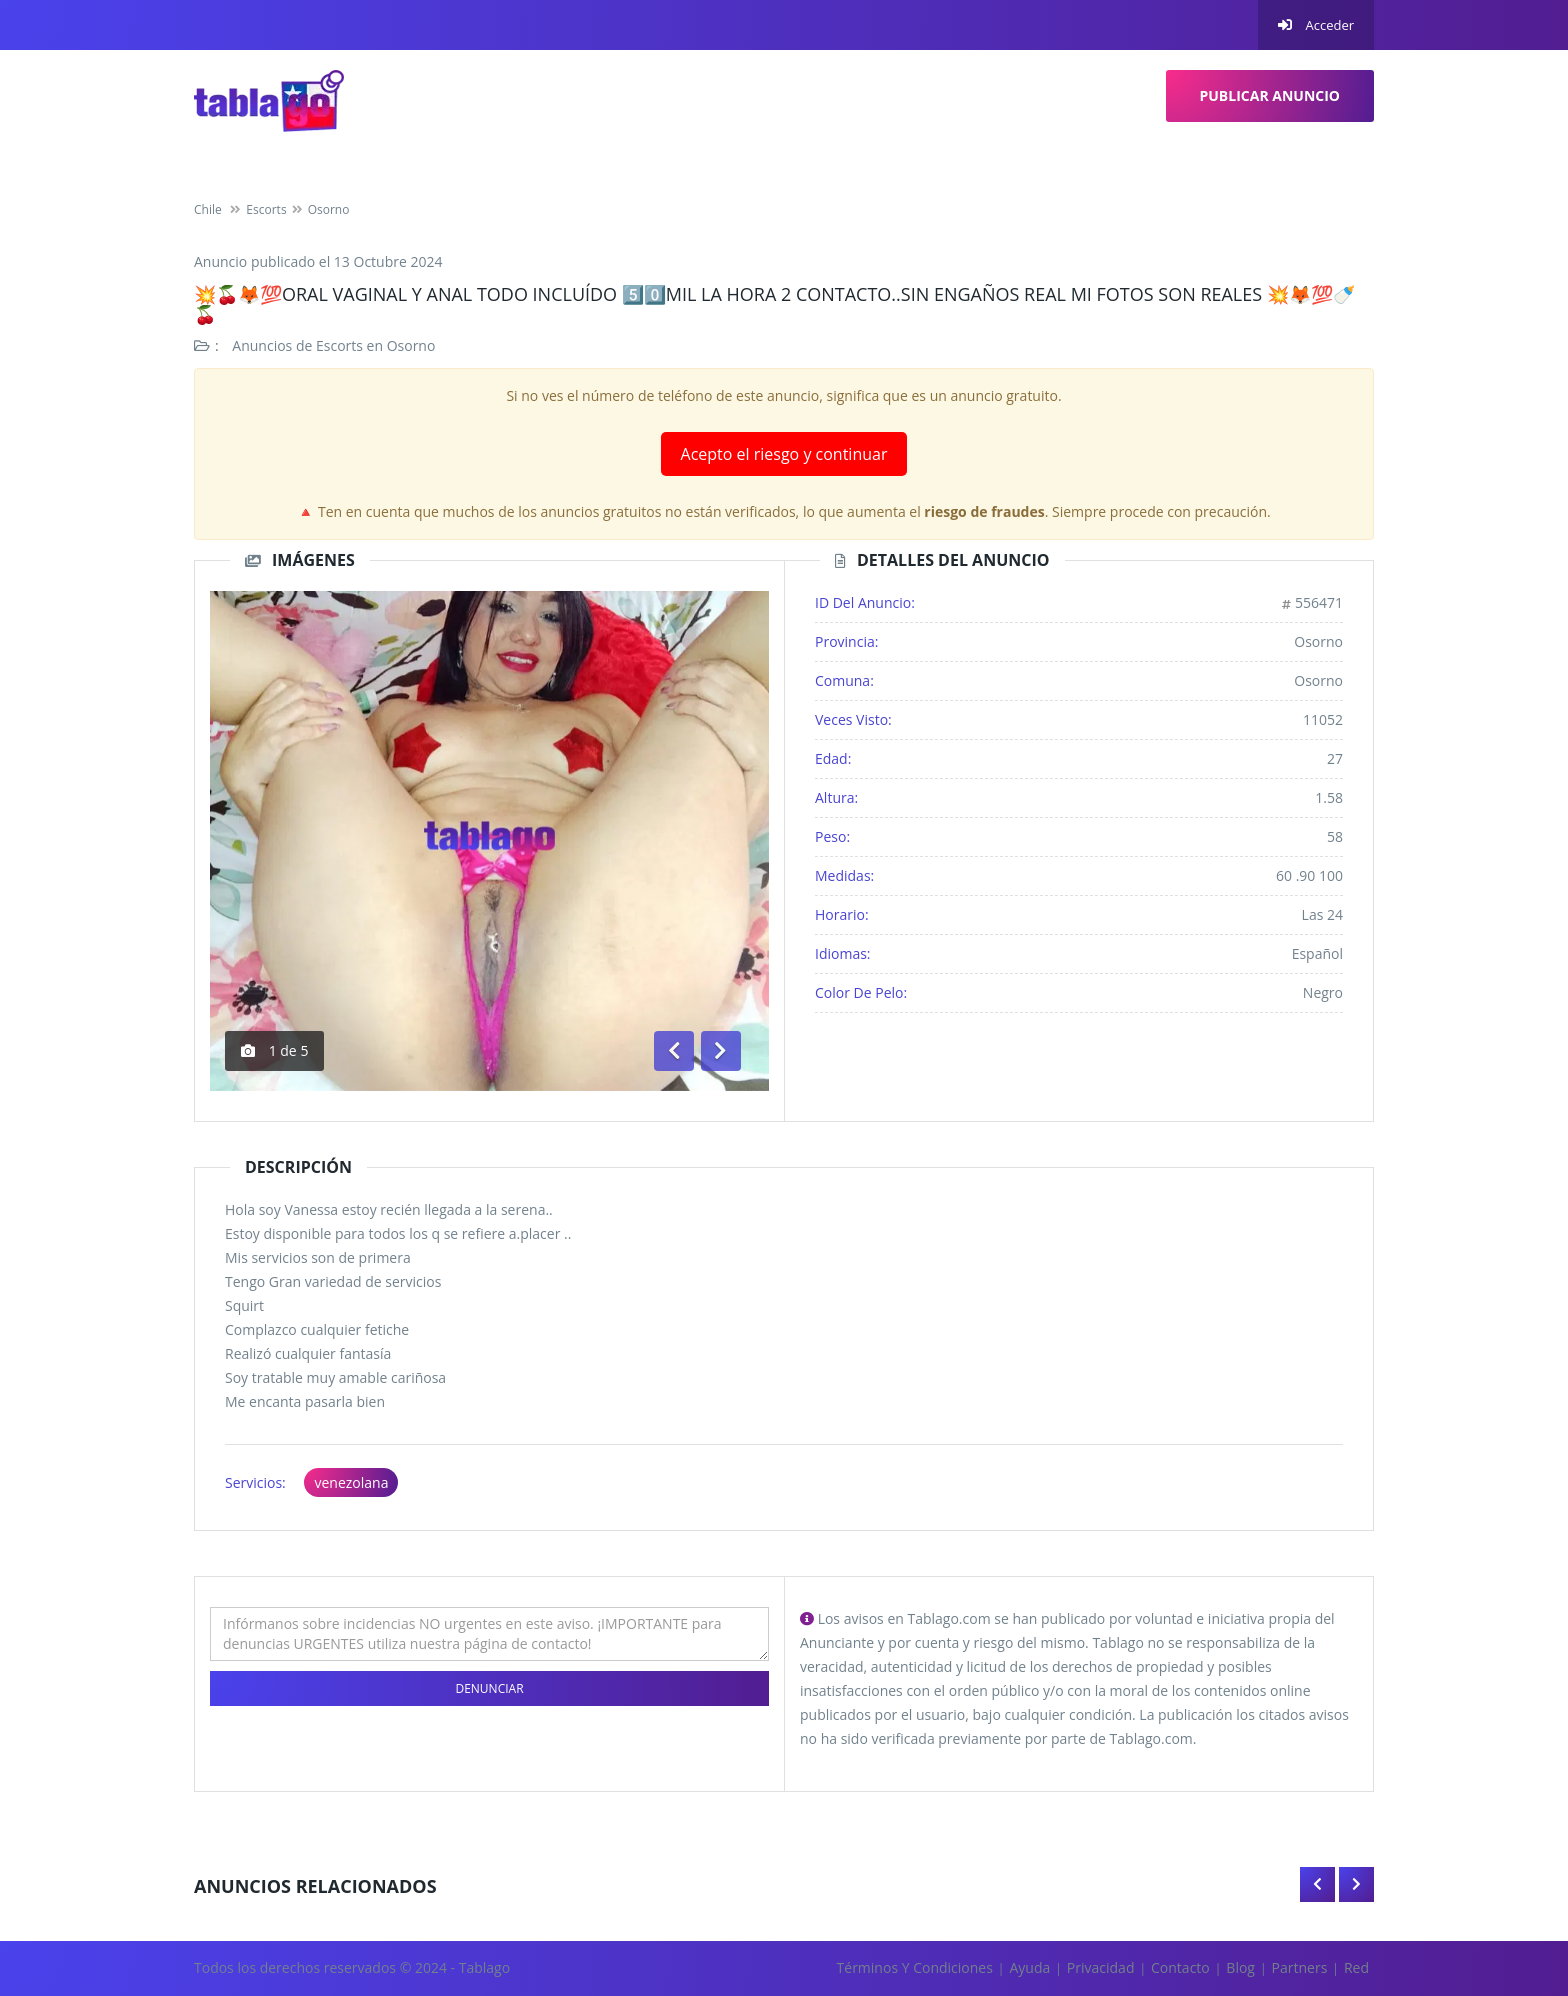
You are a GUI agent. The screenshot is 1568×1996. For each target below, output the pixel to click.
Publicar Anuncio (1270, 95)
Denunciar (489, 1688)
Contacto (1180, 1967)
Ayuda (1029, 1967)
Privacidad (1101, 1967)
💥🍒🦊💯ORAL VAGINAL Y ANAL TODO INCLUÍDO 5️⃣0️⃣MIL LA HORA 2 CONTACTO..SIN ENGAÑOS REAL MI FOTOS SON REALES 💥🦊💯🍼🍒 (774, 304)
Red (1356, 1967)
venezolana (351, 1482)
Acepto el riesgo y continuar (784, 454)
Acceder (1316, 25)
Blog (1240, 1967)
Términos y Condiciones (915, 1967)
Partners (1300, 1967)
